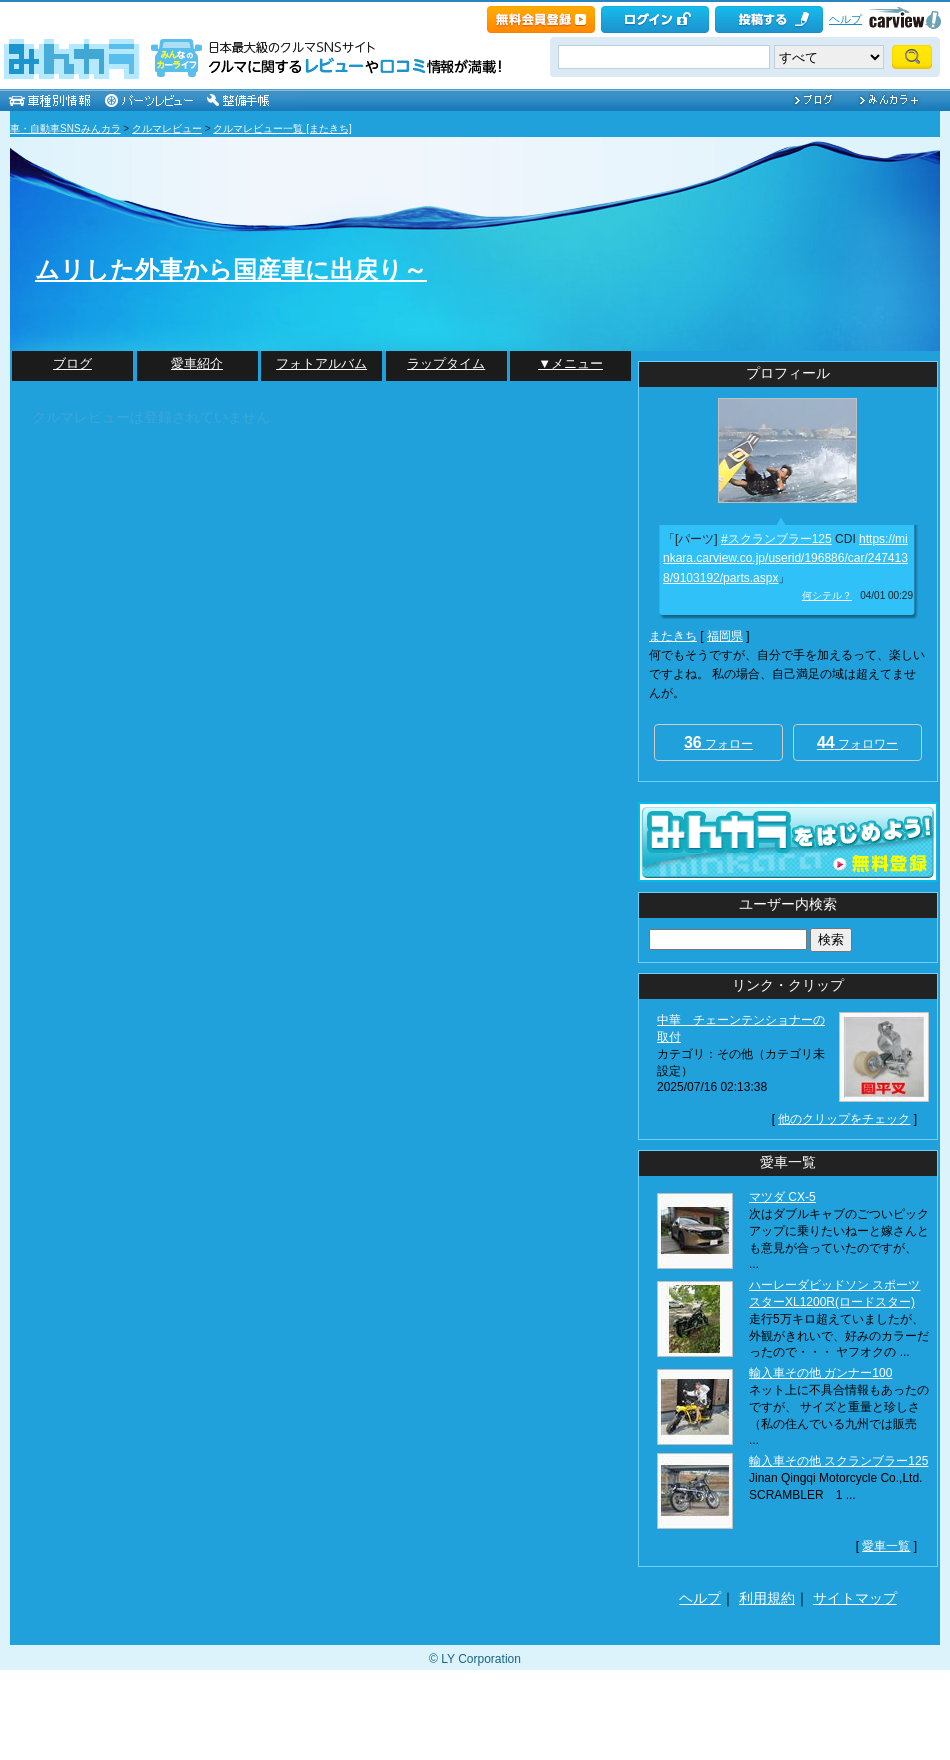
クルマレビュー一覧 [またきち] (282, 128)
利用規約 (767, 1598)
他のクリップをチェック (844, 1119)
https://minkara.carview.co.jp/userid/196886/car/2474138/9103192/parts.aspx (785, 558)
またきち (673, 636)
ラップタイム (446, 363)
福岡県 (725, 636)
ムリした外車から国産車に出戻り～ (231, 269)
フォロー (718, 742)
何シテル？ (827, 595)
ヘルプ (845, 19)
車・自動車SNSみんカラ (65, 128)
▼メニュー (570, 363)
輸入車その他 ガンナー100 (820, 1373)
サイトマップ (855, 1598)
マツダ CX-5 (782, 1197)
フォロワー (857, 742)
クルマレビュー (167, 128)
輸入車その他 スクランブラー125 (838, 1461)
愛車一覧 (886, 1546)
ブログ (72, 363)
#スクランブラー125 (776, 539)
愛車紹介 (197, 363)
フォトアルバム (321, 363)
